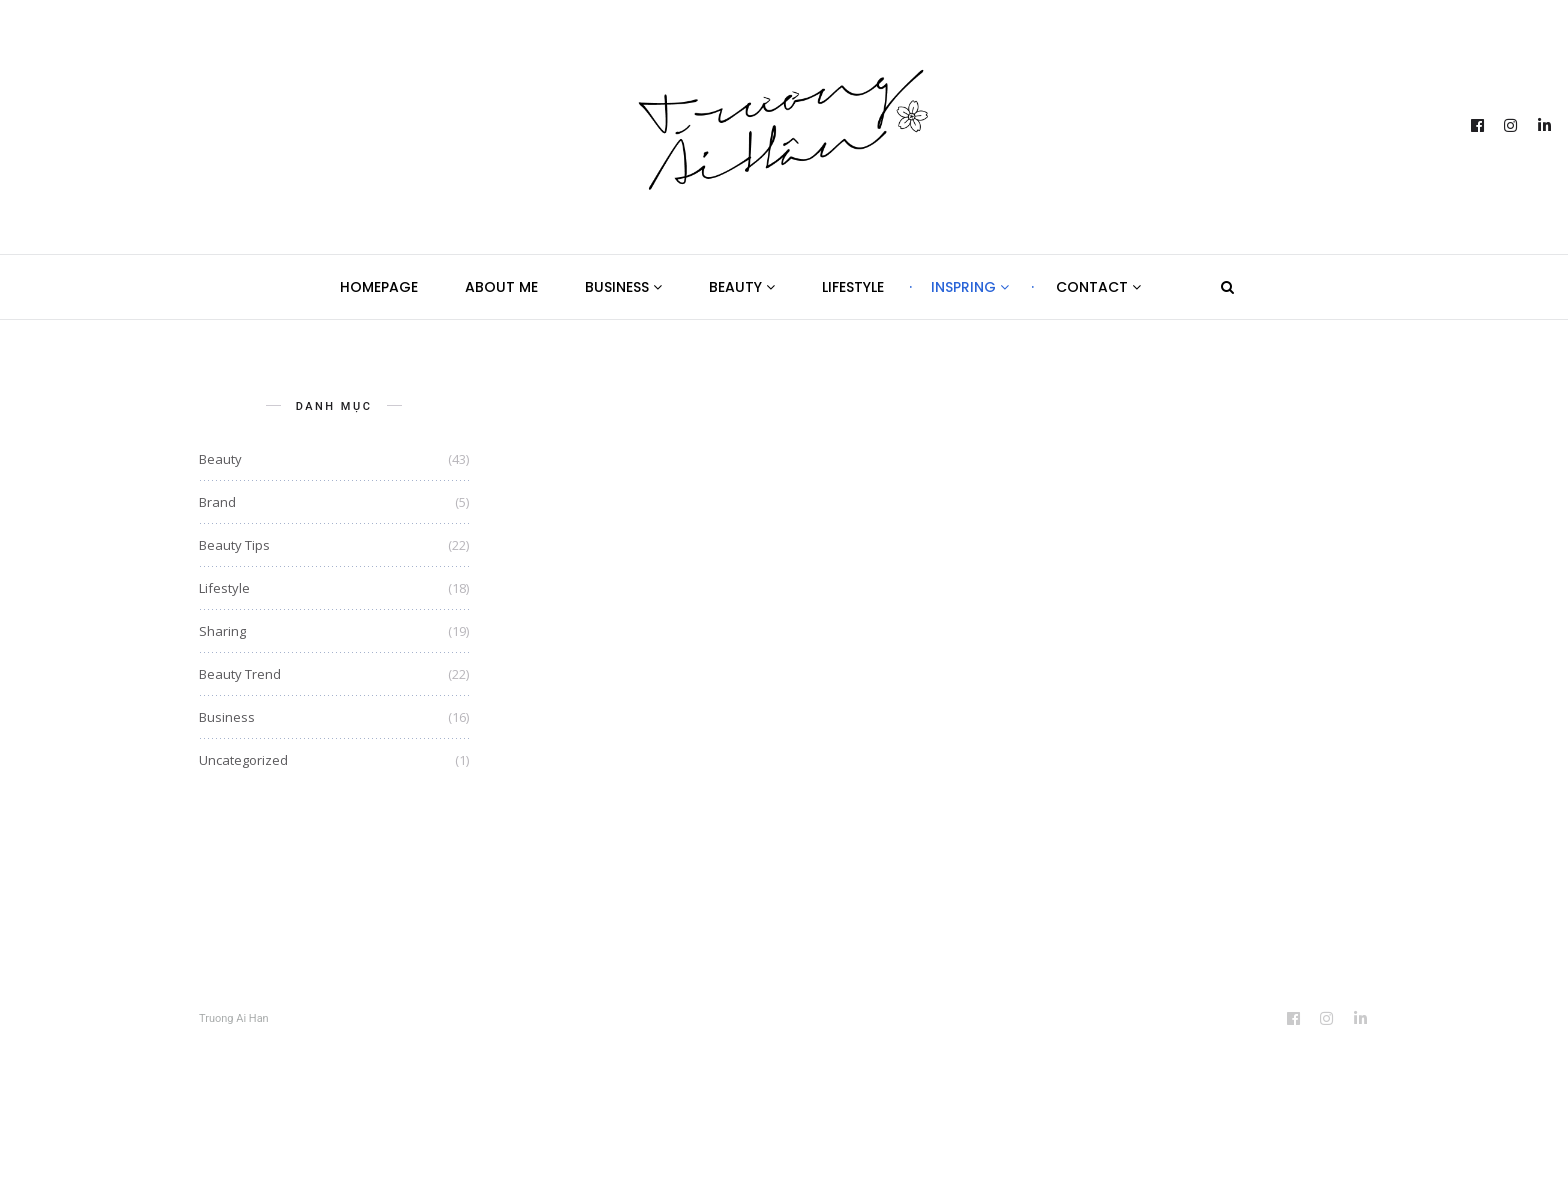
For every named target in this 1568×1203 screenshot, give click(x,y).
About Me (501, 287)
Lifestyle (853, 287)
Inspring (970, 287)
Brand (217, 502)
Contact (1098, 287)
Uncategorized (243, 760)
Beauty (742, 287)
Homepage (379, 287)
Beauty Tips (234, 545)
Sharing (222, 631)
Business (623, 287)
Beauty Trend (240, 674)
